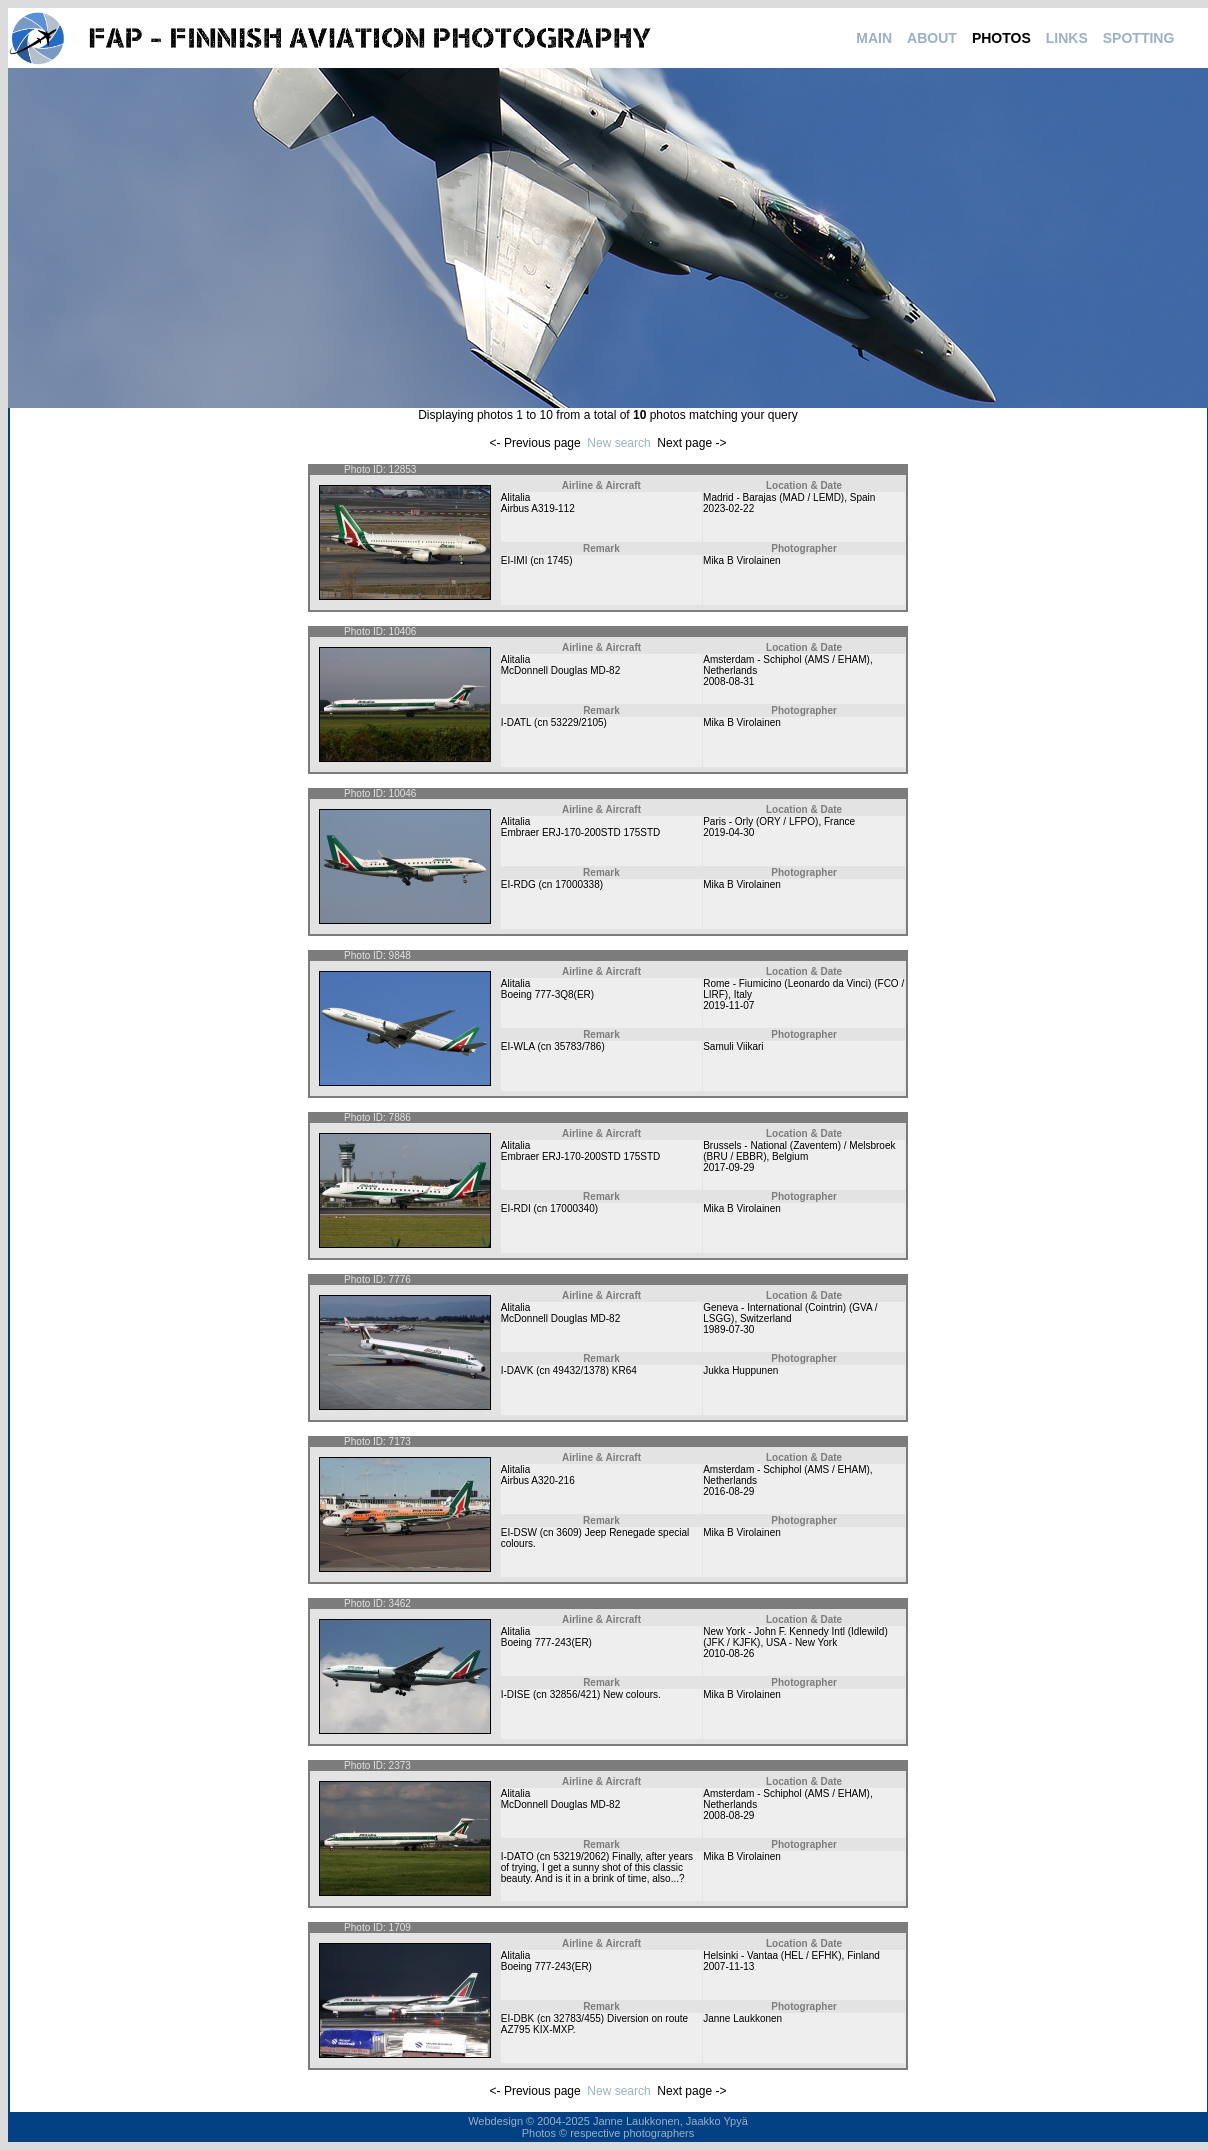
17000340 (572, 1208)
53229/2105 (577, 722)
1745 (558, 560)
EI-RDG (518, 884)
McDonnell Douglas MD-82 (561, 670)
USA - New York (801, 1642)
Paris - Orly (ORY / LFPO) (760, 821)
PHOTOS (1001, 38)
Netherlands (730, 670)
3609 (567, 1532)
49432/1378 (579, 1370)
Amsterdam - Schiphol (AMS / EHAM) (786, 659)
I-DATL (516, 722)
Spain (863, 497)
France (839, 821)
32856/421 (573, 1694)
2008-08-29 (728, 1815)
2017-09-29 (728, 1167)
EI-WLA (518, 1046)
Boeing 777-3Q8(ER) (547, 994)
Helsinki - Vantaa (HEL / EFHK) (772, 1955)
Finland (863, 1955)
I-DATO (517, 1856)
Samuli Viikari (733, 1046)
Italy (743, 994)
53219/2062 (579, 1856)
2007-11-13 (728, 1966)
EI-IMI (514, 560)
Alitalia (515, 497)
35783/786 (577, 1046)
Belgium (790, 1156)
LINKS (1067, 38)
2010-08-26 (728, 1653)
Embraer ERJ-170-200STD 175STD (581, 832)
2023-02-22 (728, 508)
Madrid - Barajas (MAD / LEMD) (773, 497)
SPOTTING (1139, 38)
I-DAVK (517, 1370)
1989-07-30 (728, 1329)
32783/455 (577, 2018)
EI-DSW (519, 1532)
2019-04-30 (728, 832)
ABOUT (932, 38)
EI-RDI (516, 1208)
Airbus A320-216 (538, 1480)
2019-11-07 (728, 1005)
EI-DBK (517, 2018)
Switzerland (766, 1318)
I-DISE (515, 1694)
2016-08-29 (728, 1491)
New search (618, 443)
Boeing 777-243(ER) (546, 1642)
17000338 (577, 884)
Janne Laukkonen (742, 2018)
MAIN (874, 38)
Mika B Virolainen (742, 560)
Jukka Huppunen (740, 1370)
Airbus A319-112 (538, 508)
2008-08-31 (728, 681)
